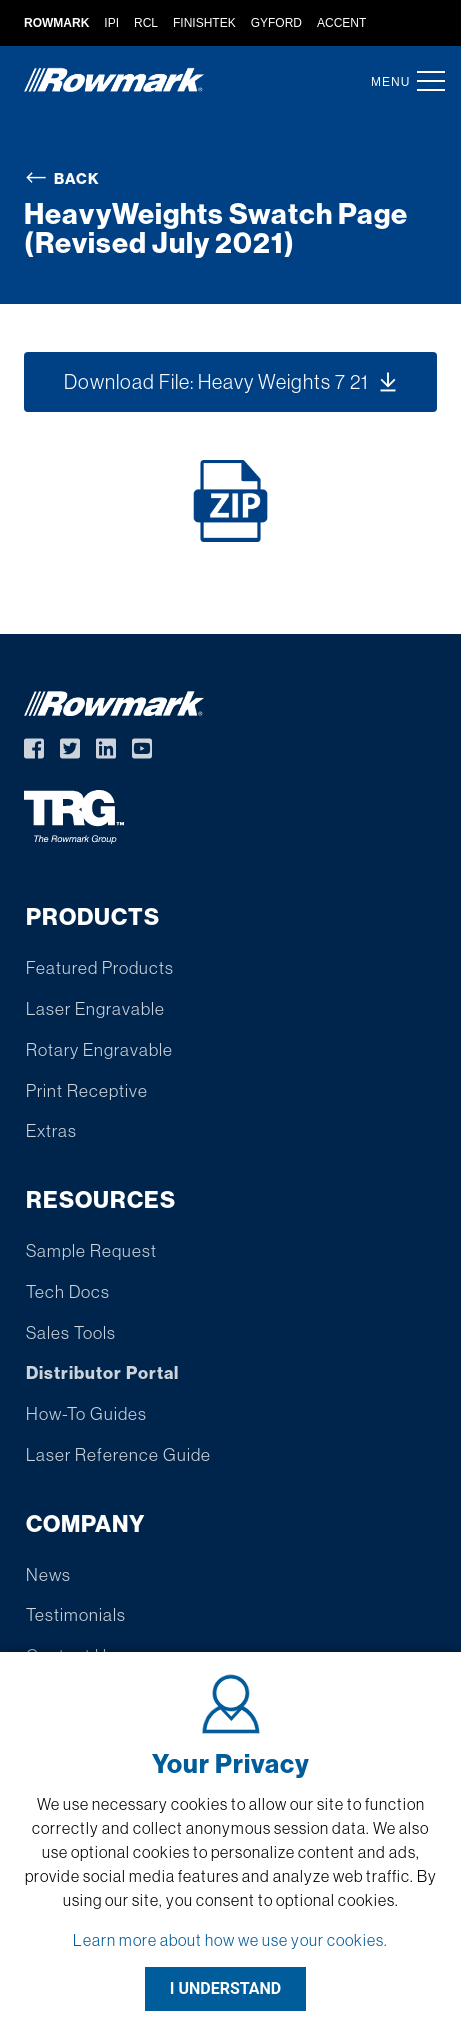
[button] (425, 81)
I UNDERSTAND (226, 1988)
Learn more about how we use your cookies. (230, 1940)
